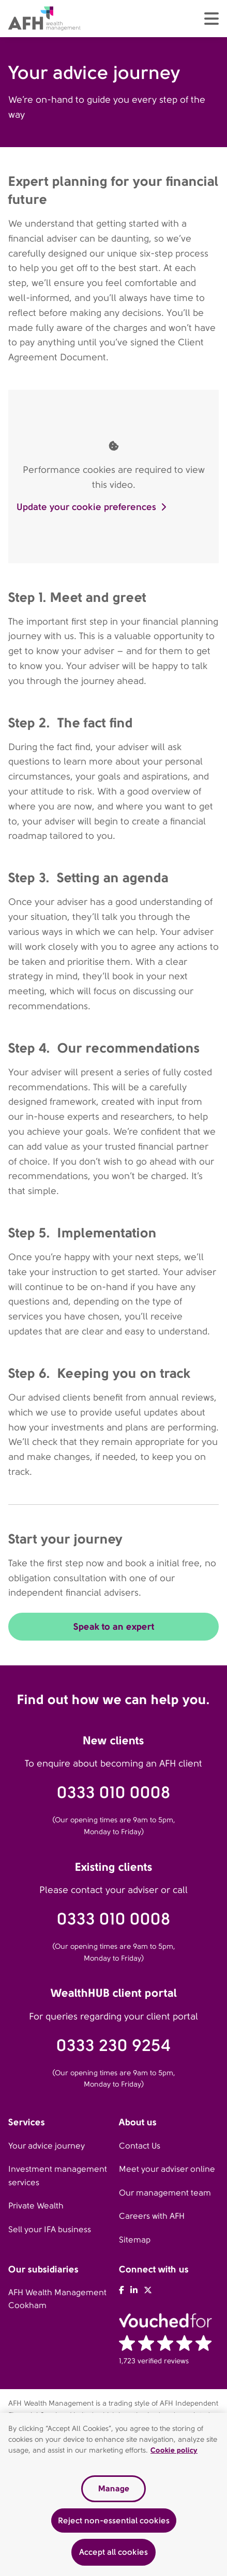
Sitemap (134, 2240)
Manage (113, 2488)
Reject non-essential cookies (114, 2520)
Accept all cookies (113, 2552)
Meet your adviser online (167, 2169)
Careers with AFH (152, 2216)
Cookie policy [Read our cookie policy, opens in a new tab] (174, 2450)
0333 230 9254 (113, 2045)
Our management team (165, 2193)
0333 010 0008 (114, 1792)
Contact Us (139, 2146)
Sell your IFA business (49, 2229)
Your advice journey (46, 2146)
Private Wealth (36, 2206)
